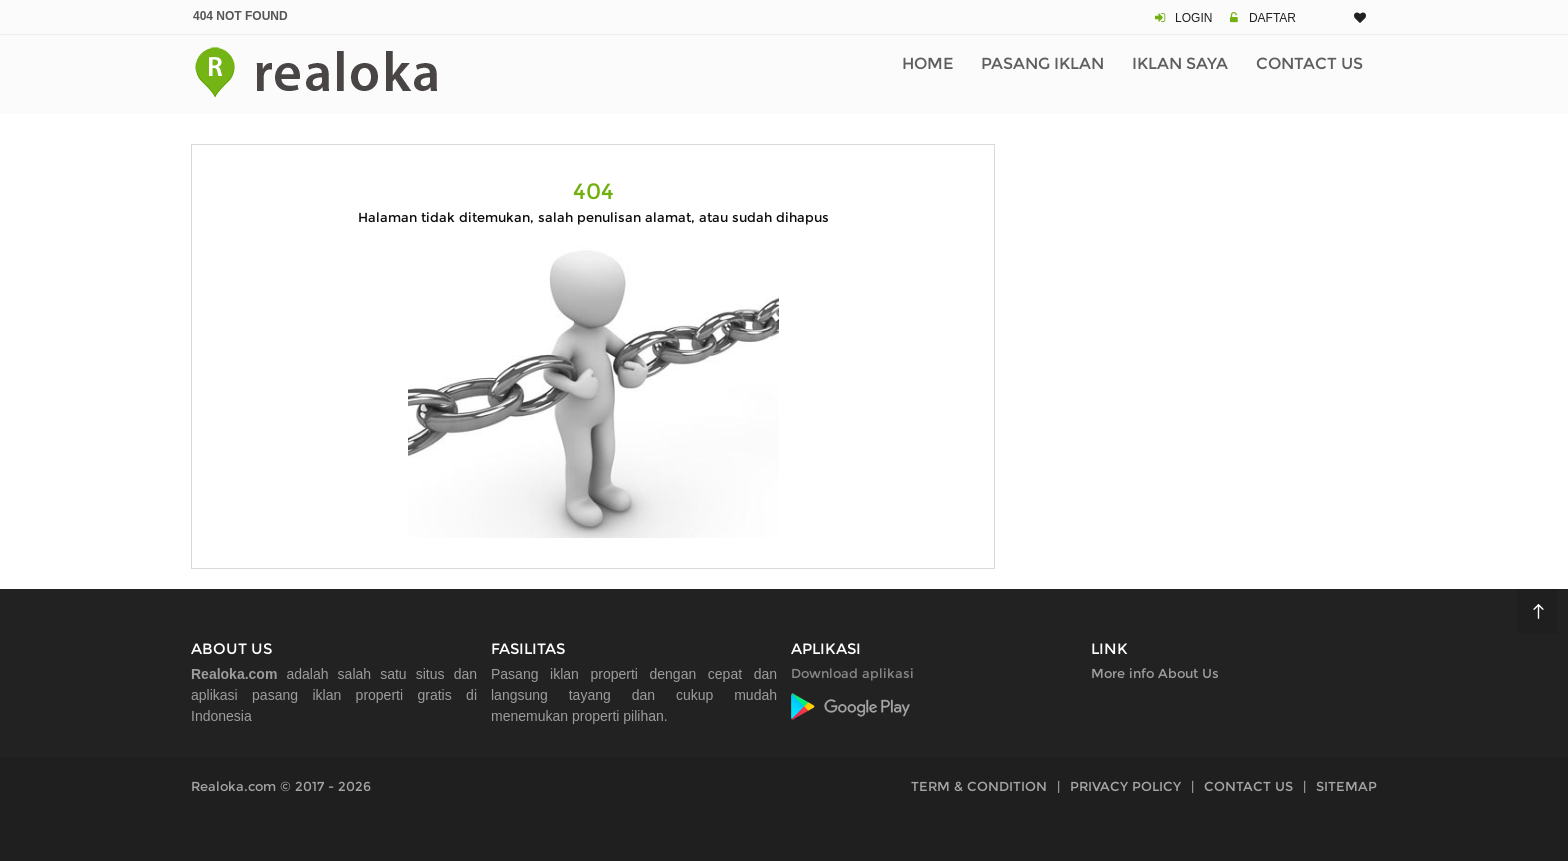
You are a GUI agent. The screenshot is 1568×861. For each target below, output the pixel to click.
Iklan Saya (1180, 63)
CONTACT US (1248, 786)
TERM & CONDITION (979, 786)
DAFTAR (1272, 18)
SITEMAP (1346, 786)
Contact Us (1309, 63)
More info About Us (1155, 673)
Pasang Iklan (1042, 63)
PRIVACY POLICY (1125, 786)
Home (927, 63)
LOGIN (1193, 18)
